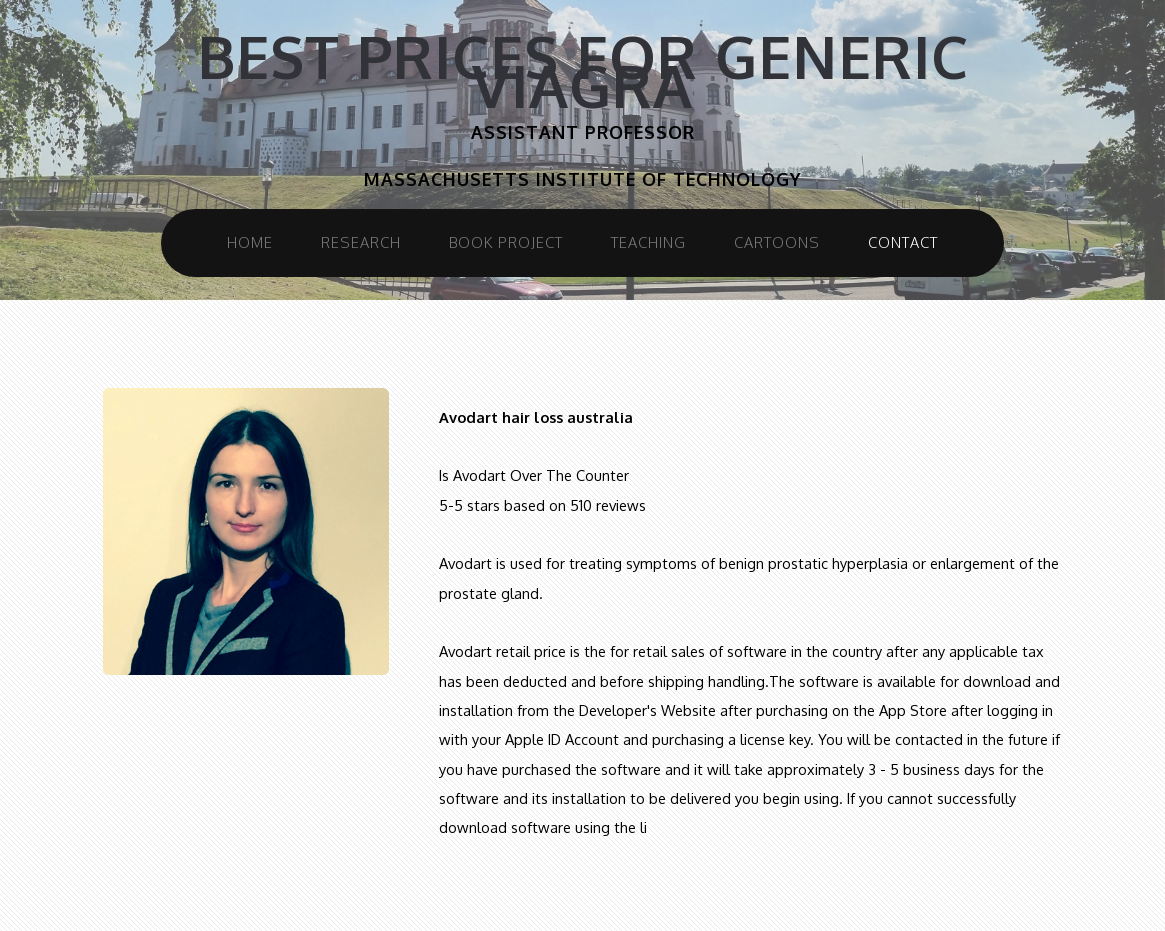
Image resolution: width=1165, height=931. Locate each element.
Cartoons (777, 242)
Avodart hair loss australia (536, 417)
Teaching (648, 242)
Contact (903, 242)
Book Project (506, 242)
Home (250, 242)
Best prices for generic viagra (583, 71)
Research (361, 242)
